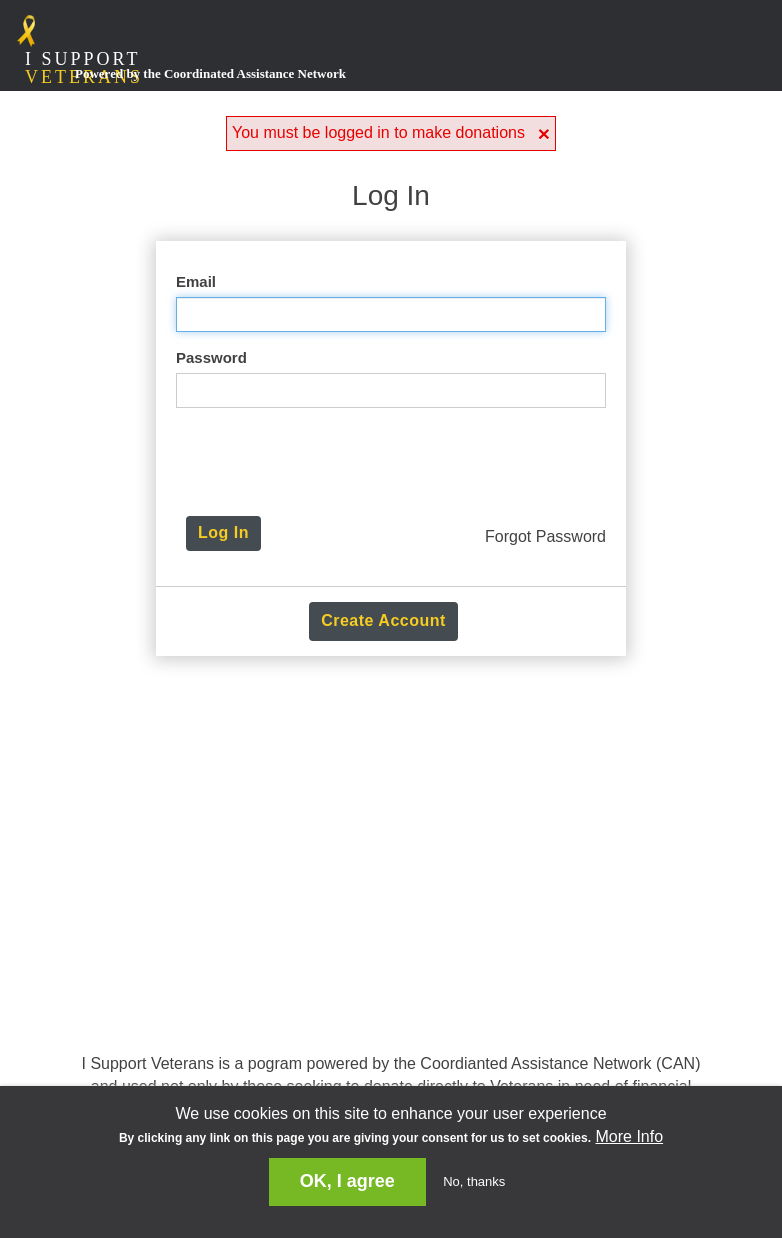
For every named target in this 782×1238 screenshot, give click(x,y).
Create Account (383, 620)
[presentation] (396, 462)
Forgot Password (545, 536)
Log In (223, 532)
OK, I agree (347, 1181)
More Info (629, 1136)
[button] (544, 133)
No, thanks (474, 1181)
